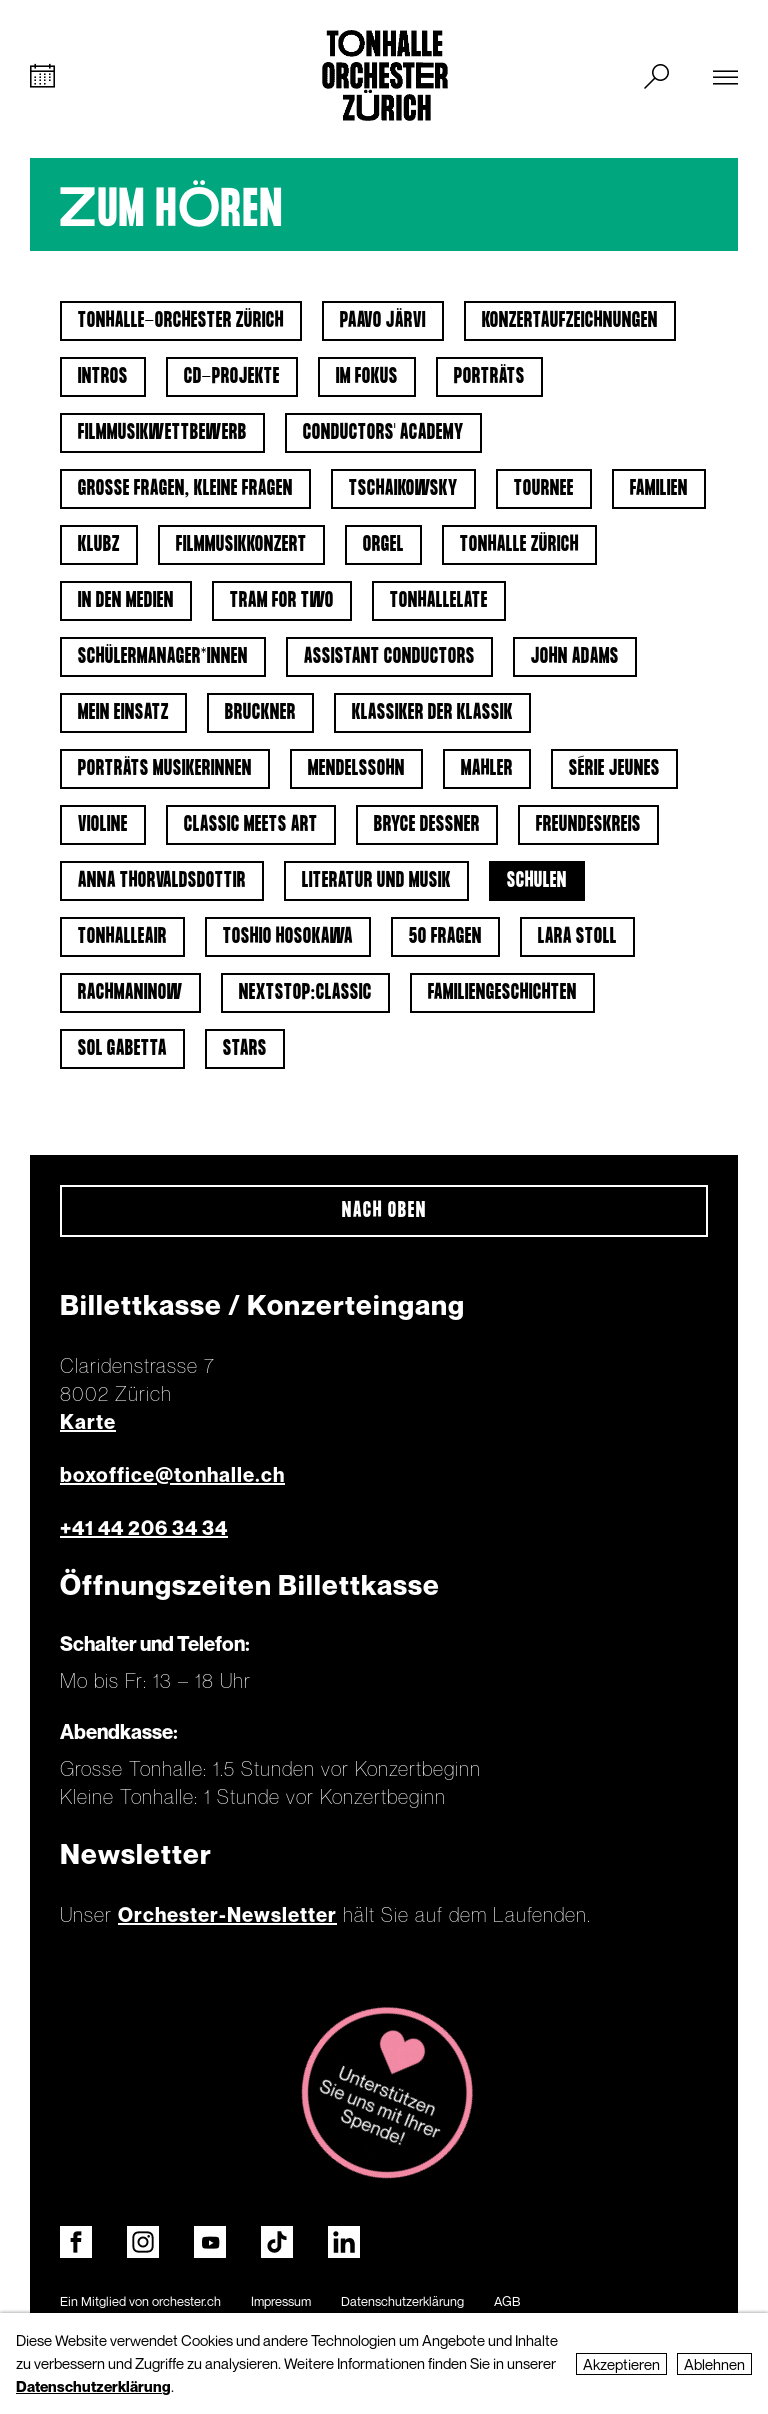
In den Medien (126, 601)
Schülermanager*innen (163, 657)
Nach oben (384, 1211)
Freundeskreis (588, 825)
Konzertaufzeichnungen (570, 321)
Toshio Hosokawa (288, 937)
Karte (88, 1422)
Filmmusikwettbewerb (162, 433)
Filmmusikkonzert (241, 545)
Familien (659, 489)
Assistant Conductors (389, 657)
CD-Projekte (232, 377)
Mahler (487, 769)
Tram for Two (282, 601)
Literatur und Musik (376, 881)
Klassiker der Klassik (432, 713)
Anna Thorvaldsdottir (162, 881)
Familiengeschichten (502, 993)
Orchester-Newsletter (227, 1915)
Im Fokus (367, 377)
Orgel (383, 545)
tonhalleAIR (122, 937)
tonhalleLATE (439, 601)
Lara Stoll (577, 937)
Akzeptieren (621, 2364)
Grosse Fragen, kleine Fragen (185, 489)
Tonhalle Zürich (519, 545)
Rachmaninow (130, 993)
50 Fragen (445, 937)
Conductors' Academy (383, 433)
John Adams (575, 657)
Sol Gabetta (122, 1049)
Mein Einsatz (123, 713)
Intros (103, 377)
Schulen (537, 881)
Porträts (489, 377)
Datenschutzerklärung (402, 2301)
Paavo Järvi (383, 321)
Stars (245, 1049)
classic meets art (251, 825)
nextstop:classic (305, 993)
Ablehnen (714, 2364)
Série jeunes (614, 769)
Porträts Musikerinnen (165, 769)
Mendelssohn (356, 769)
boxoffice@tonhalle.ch (172, 1475)
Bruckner (260, 713)
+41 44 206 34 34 (144, 1528)
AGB (507, 2301)
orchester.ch (186, 2301)
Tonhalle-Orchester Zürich (181, 321)
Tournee (544, 489)
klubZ (99, 545)
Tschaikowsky (403, 489)
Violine (103, 825)
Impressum (281, 2301)
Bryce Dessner (427, 825)
